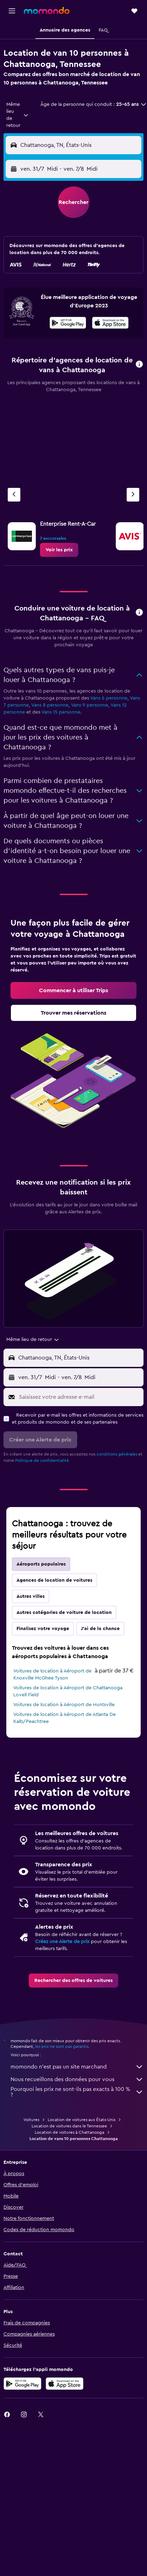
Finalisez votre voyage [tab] (42, 1628)
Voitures (31, 2120)
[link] (59, 550)
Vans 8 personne (49, 705)
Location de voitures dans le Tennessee (69, 2126)
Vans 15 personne (60, 712)
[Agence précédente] (14, 495)
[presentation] (110, 323)
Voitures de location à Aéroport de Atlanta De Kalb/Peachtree (64, 1718)
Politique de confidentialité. (42, 1460)
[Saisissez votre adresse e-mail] (79, 1397)
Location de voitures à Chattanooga (69, 2132)
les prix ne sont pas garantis (61, 2046)
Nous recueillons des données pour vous (77, 2079)
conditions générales (116, 1454)
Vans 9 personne (89, 705)
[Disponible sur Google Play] (67, 324)
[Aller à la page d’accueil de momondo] (46, 10)
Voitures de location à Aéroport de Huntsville (64, 1704)
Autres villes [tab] (30, 1596)
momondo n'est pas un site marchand (77, 2067)
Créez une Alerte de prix (62, 1941)
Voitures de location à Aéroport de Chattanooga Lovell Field (67, 1691)
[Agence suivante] (133, 495)
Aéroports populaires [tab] (41, 1564)
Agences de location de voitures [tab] (54, 1580)
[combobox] (18, 115)
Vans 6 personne (108, 698)
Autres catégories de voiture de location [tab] (64, 1612)
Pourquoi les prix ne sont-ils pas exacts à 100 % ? (77, 2092)
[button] (12, 11)
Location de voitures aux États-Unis (81, 2120)
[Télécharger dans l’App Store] (110, 324)
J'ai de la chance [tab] (100, 1628)
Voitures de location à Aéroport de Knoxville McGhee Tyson (52, 1675)
